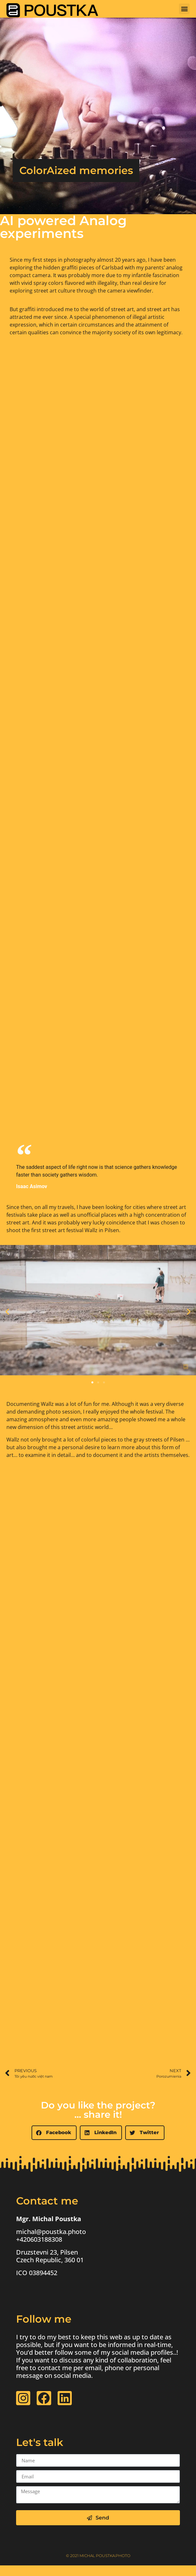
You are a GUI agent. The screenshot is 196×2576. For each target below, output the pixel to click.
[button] (184, 9)
